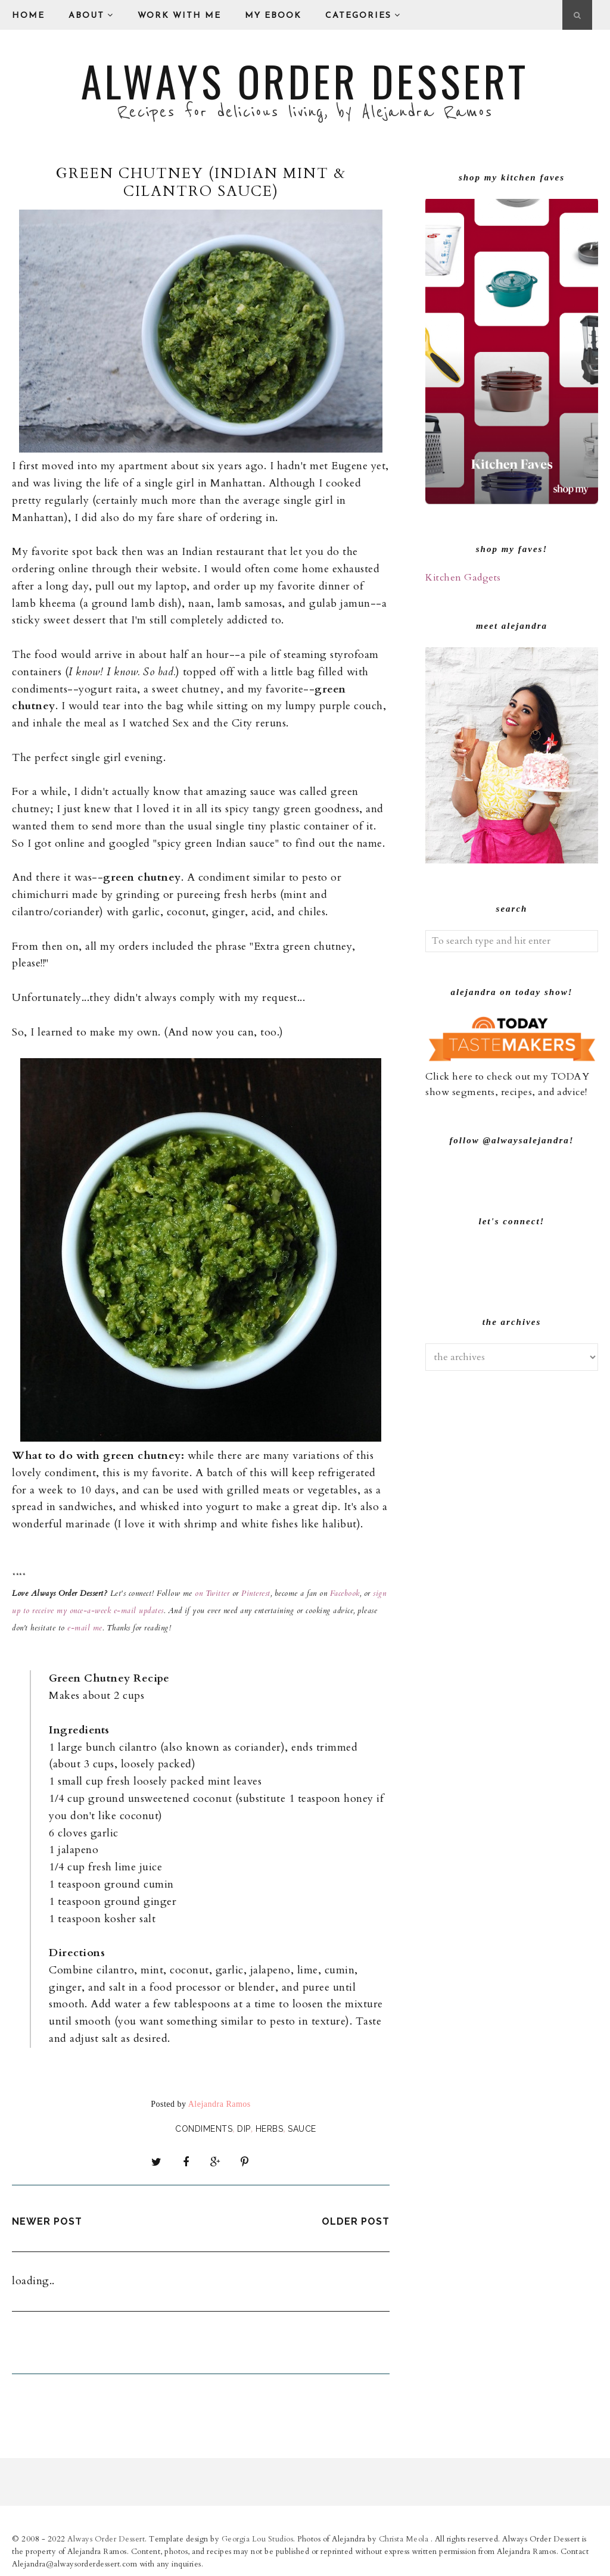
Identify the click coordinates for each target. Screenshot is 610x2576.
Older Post (356, 2218)
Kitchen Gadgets (463, 577)
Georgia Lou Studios (258, 2536)
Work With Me (179, 15)
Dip (244, 2129)
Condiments (203, 2129)
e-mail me (84, 1628)
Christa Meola (405, 2536)
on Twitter (212, 1593)
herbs (270, 2129)
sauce (302, 2129)
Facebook (343, 1593)
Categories (363, 15)
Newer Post (47, 2218)
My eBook (273, 15)
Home (28, 15)
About (91, 15)
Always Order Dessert (305, 80)
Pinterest (255, 1593)
